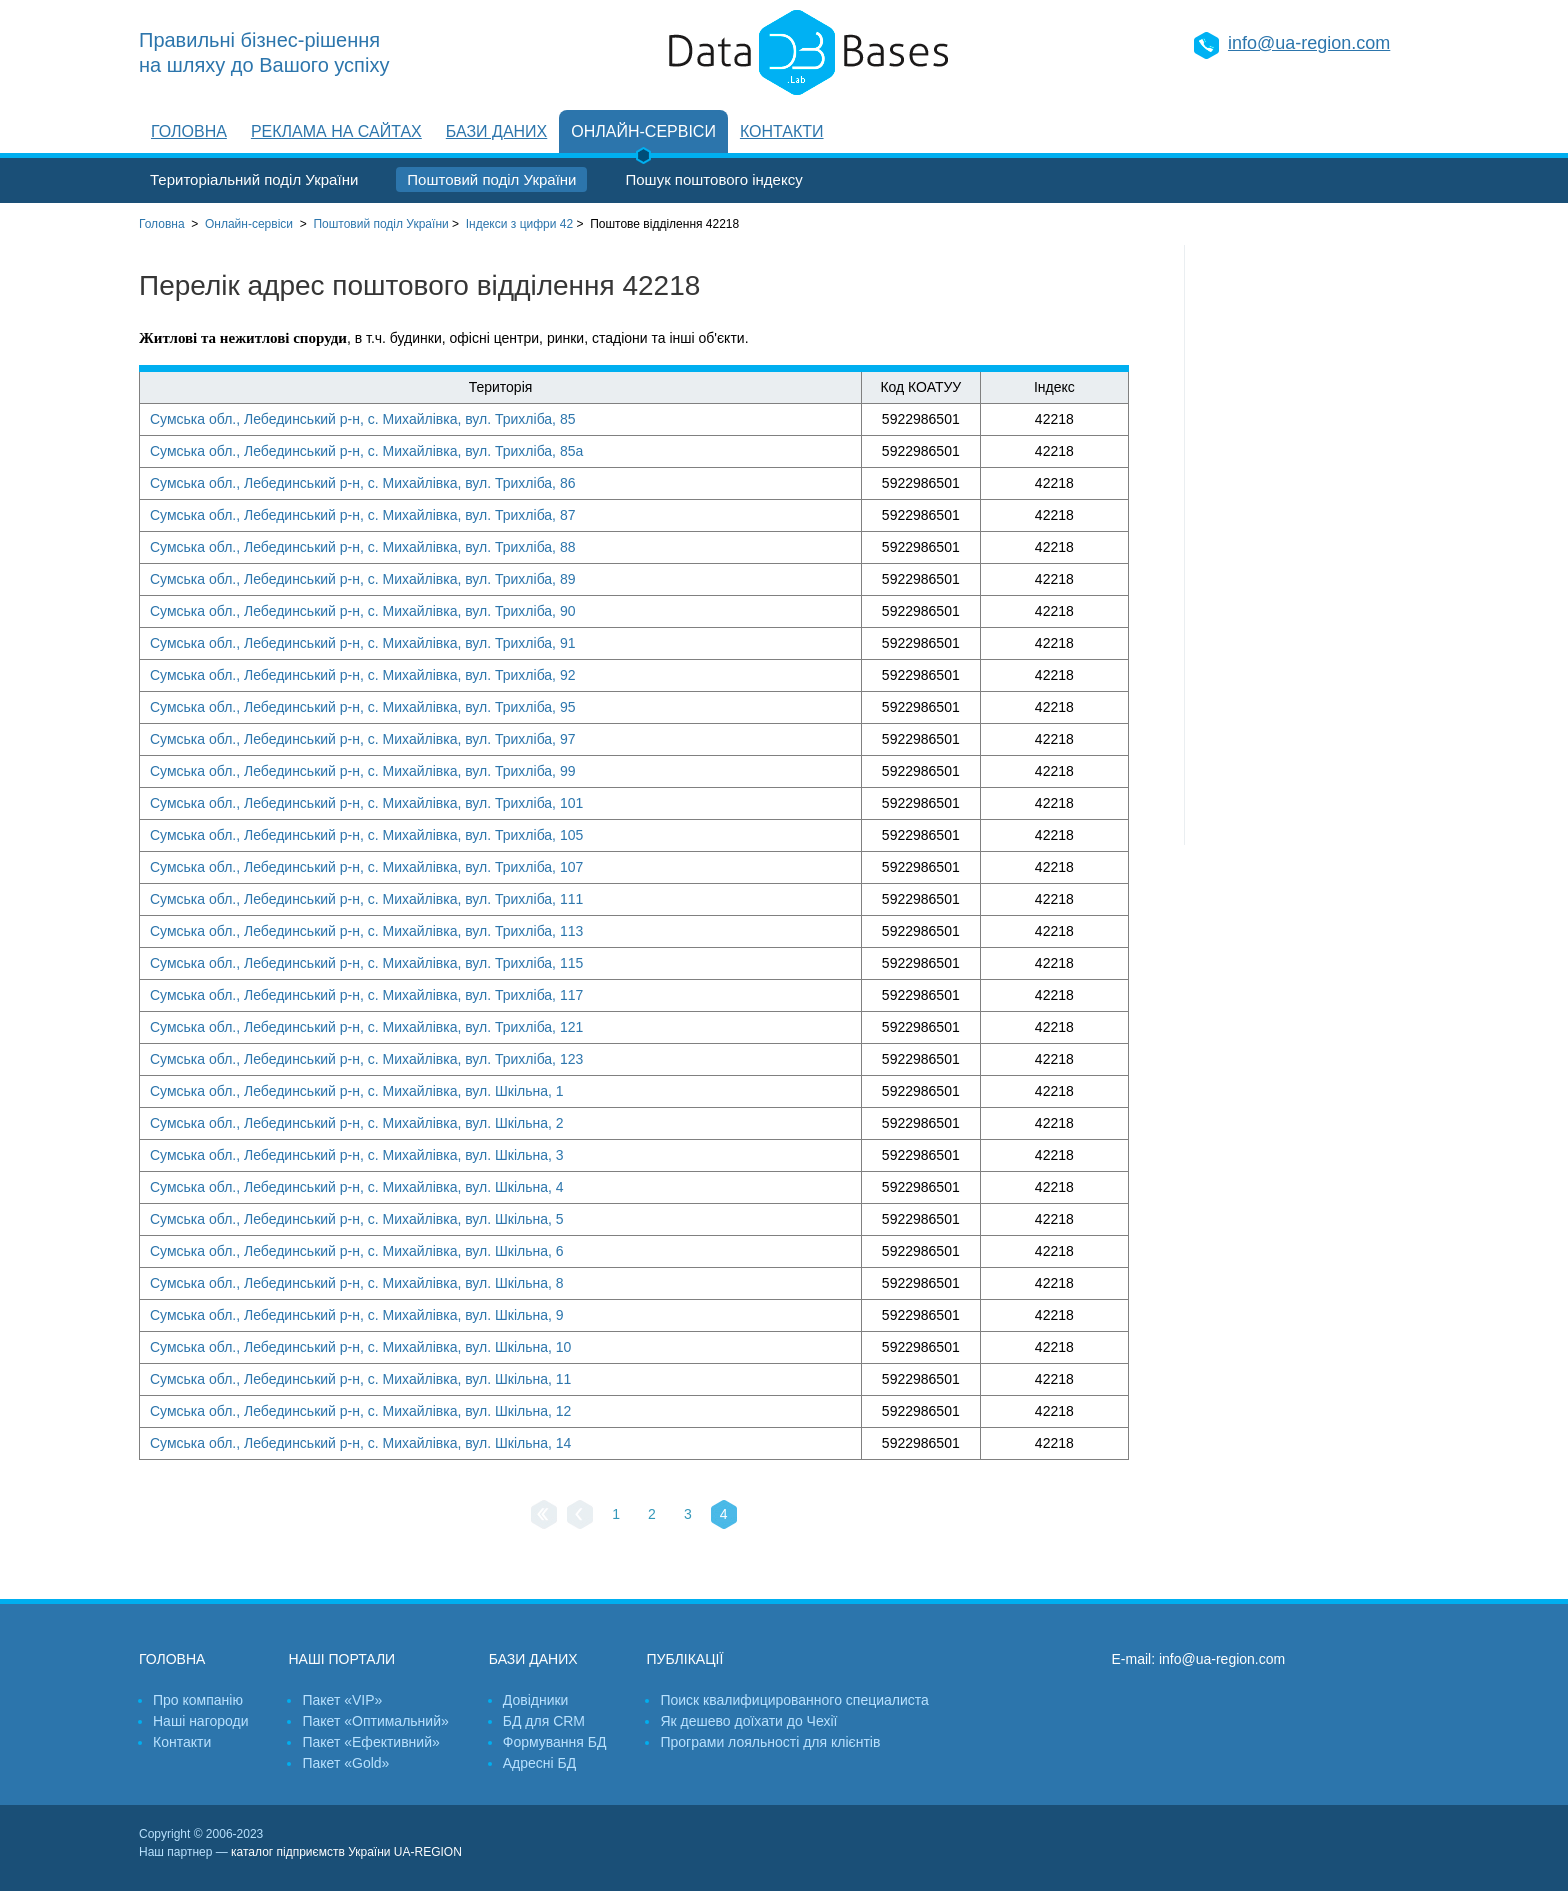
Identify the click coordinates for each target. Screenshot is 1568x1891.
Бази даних (496, 131)
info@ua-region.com (1309, 43)
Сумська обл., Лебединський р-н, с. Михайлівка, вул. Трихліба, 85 (362, 419)
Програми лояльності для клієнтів (770, 1742)
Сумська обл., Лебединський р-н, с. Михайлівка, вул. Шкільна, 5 (357, 1219)
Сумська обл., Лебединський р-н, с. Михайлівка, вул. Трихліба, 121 (366, 1027)
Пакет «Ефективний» (370, 1742)
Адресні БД (539, 1763)
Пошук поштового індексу (713, 179)
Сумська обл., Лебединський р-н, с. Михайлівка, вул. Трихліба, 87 (362, 515)
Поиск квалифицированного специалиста (794, 1700)
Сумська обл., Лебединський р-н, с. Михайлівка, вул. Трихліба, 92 (362, 675)
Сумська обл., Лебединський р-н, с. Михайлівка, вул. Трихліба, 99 (362, 771)
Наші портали (341, 1659)
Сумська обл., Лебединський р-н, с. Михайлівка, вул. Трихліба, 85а (366, 451)
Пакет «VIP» (342, 1700)
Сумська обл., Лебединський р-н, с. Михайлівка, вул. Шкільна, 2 (357, 1123)
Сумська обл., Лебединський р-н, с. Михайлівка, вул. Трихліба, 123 (366, 1059)
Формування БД (555, 1742)
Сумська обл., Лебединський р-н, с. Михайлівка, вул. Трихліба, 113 (366, 931)
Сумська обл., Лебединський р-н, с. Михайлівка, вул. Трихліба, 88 (362, 547)
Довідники (536, 1700)
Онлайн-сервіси (643, 131)
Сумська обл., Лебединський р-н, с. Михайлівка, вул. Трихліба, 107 (366, 867)
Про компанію (198, 1700)
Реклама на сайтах (336, 131)
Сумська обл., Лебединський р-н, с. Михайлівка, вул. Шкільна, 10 (360, 1347)
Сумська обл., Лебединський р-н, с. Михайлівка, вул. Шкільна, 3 (357, 1155)
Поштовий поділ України (491, 179)
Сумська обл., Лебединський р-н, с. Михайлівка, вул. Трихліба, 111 (366, 899)
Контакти (782, 131)
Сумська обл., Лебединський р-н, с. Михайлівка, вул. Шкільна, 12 (360, 1411)
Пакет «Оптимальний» (375, 1721)
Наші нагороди (200, 1721)
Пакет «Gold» (345, 1763)
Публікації (684, 1659)
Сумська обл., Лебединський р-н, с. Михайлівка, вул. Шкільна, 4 (357, 1187)
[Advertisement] (1307, 545)
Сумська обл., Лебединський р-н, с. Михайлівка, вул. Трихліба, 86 (362, 483)
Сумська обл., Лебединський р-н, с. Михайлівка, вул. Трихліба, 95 (362, 707)
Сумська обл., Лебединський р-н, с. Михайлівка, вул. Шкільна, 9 (357, 1315)
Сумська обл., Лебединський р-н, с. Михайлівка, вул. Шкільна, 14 (360, 1443)
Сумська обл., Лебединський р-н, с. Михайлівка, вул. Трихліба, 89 (362, 579)
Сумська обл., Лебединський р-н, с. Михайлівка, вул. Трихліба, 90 (362, 611)
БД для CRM (544, 1721)
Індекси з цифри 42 (519, 224)
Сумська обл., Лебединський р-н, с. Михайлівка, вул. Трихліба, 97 (362, 739)
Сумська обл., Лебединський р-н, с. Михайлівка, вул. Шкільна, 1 (357, 1091)
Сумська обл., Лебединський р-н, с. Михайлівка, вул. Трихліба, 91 (362, 643)
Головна (189, 131)
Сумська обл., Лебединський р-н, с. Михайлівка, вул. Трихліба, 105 (366, 835)
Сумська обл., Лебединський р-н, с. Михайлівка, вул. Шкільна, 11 (360, 1379)
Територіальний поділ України (254, 179)
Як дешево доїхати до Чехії (748, 1721)
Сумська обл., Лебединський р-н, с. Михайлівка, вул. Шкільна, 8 (357, 1283)
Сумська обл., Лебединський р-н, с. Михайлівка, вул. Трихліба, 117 (366, 995)
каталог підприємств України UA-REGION (346, 1852)
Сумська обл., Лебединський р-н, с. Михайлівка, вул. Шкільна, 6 (357, 1251)
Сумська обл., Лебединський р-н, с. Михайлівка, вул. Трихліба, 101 (366, 803)
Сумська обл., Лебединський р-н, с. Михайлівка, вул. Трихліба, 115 (366, 963)
